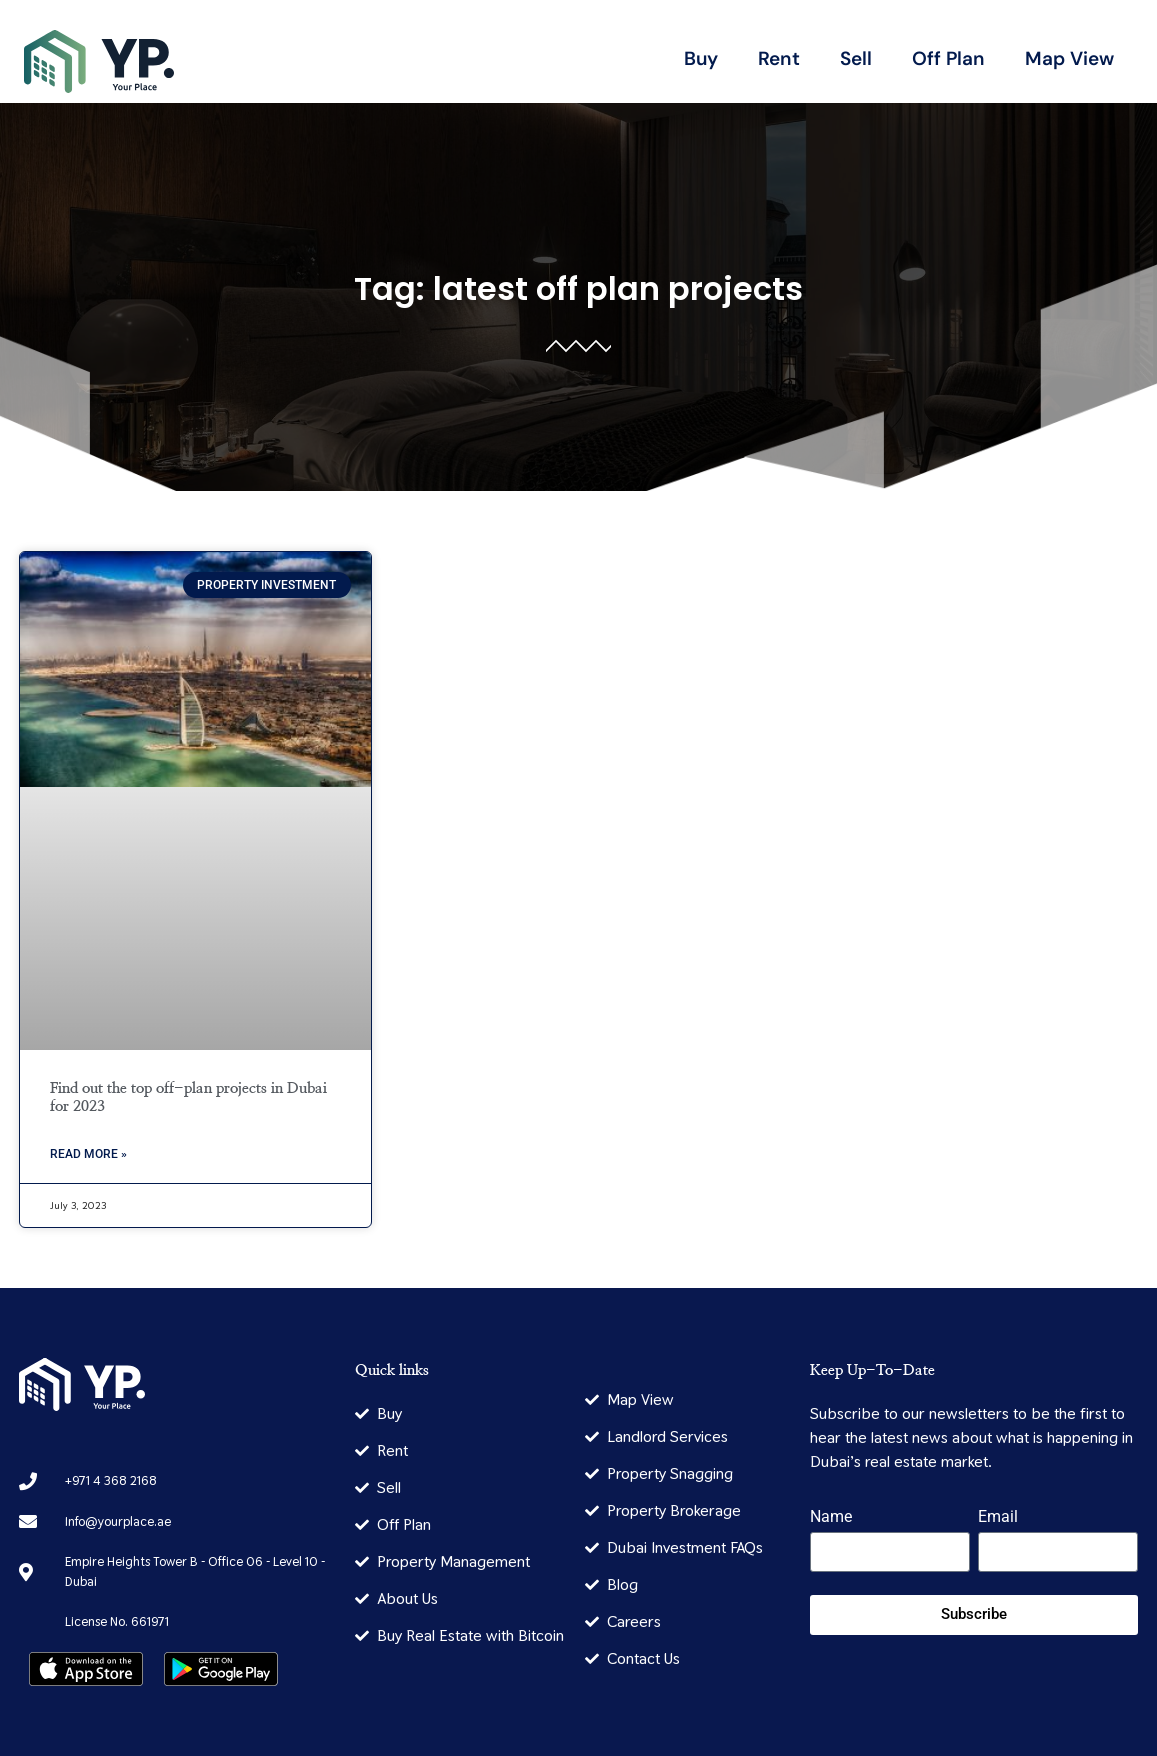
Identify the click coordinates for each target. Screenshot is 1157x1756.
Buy (701, 58)
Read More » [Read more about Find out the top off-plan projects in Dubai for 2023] (88, 1154)
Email (998, 1517)
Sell (856, 58)
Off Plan (948, 58)
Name (831, 1517)
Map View (1069, 58)
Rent (779, 58)
